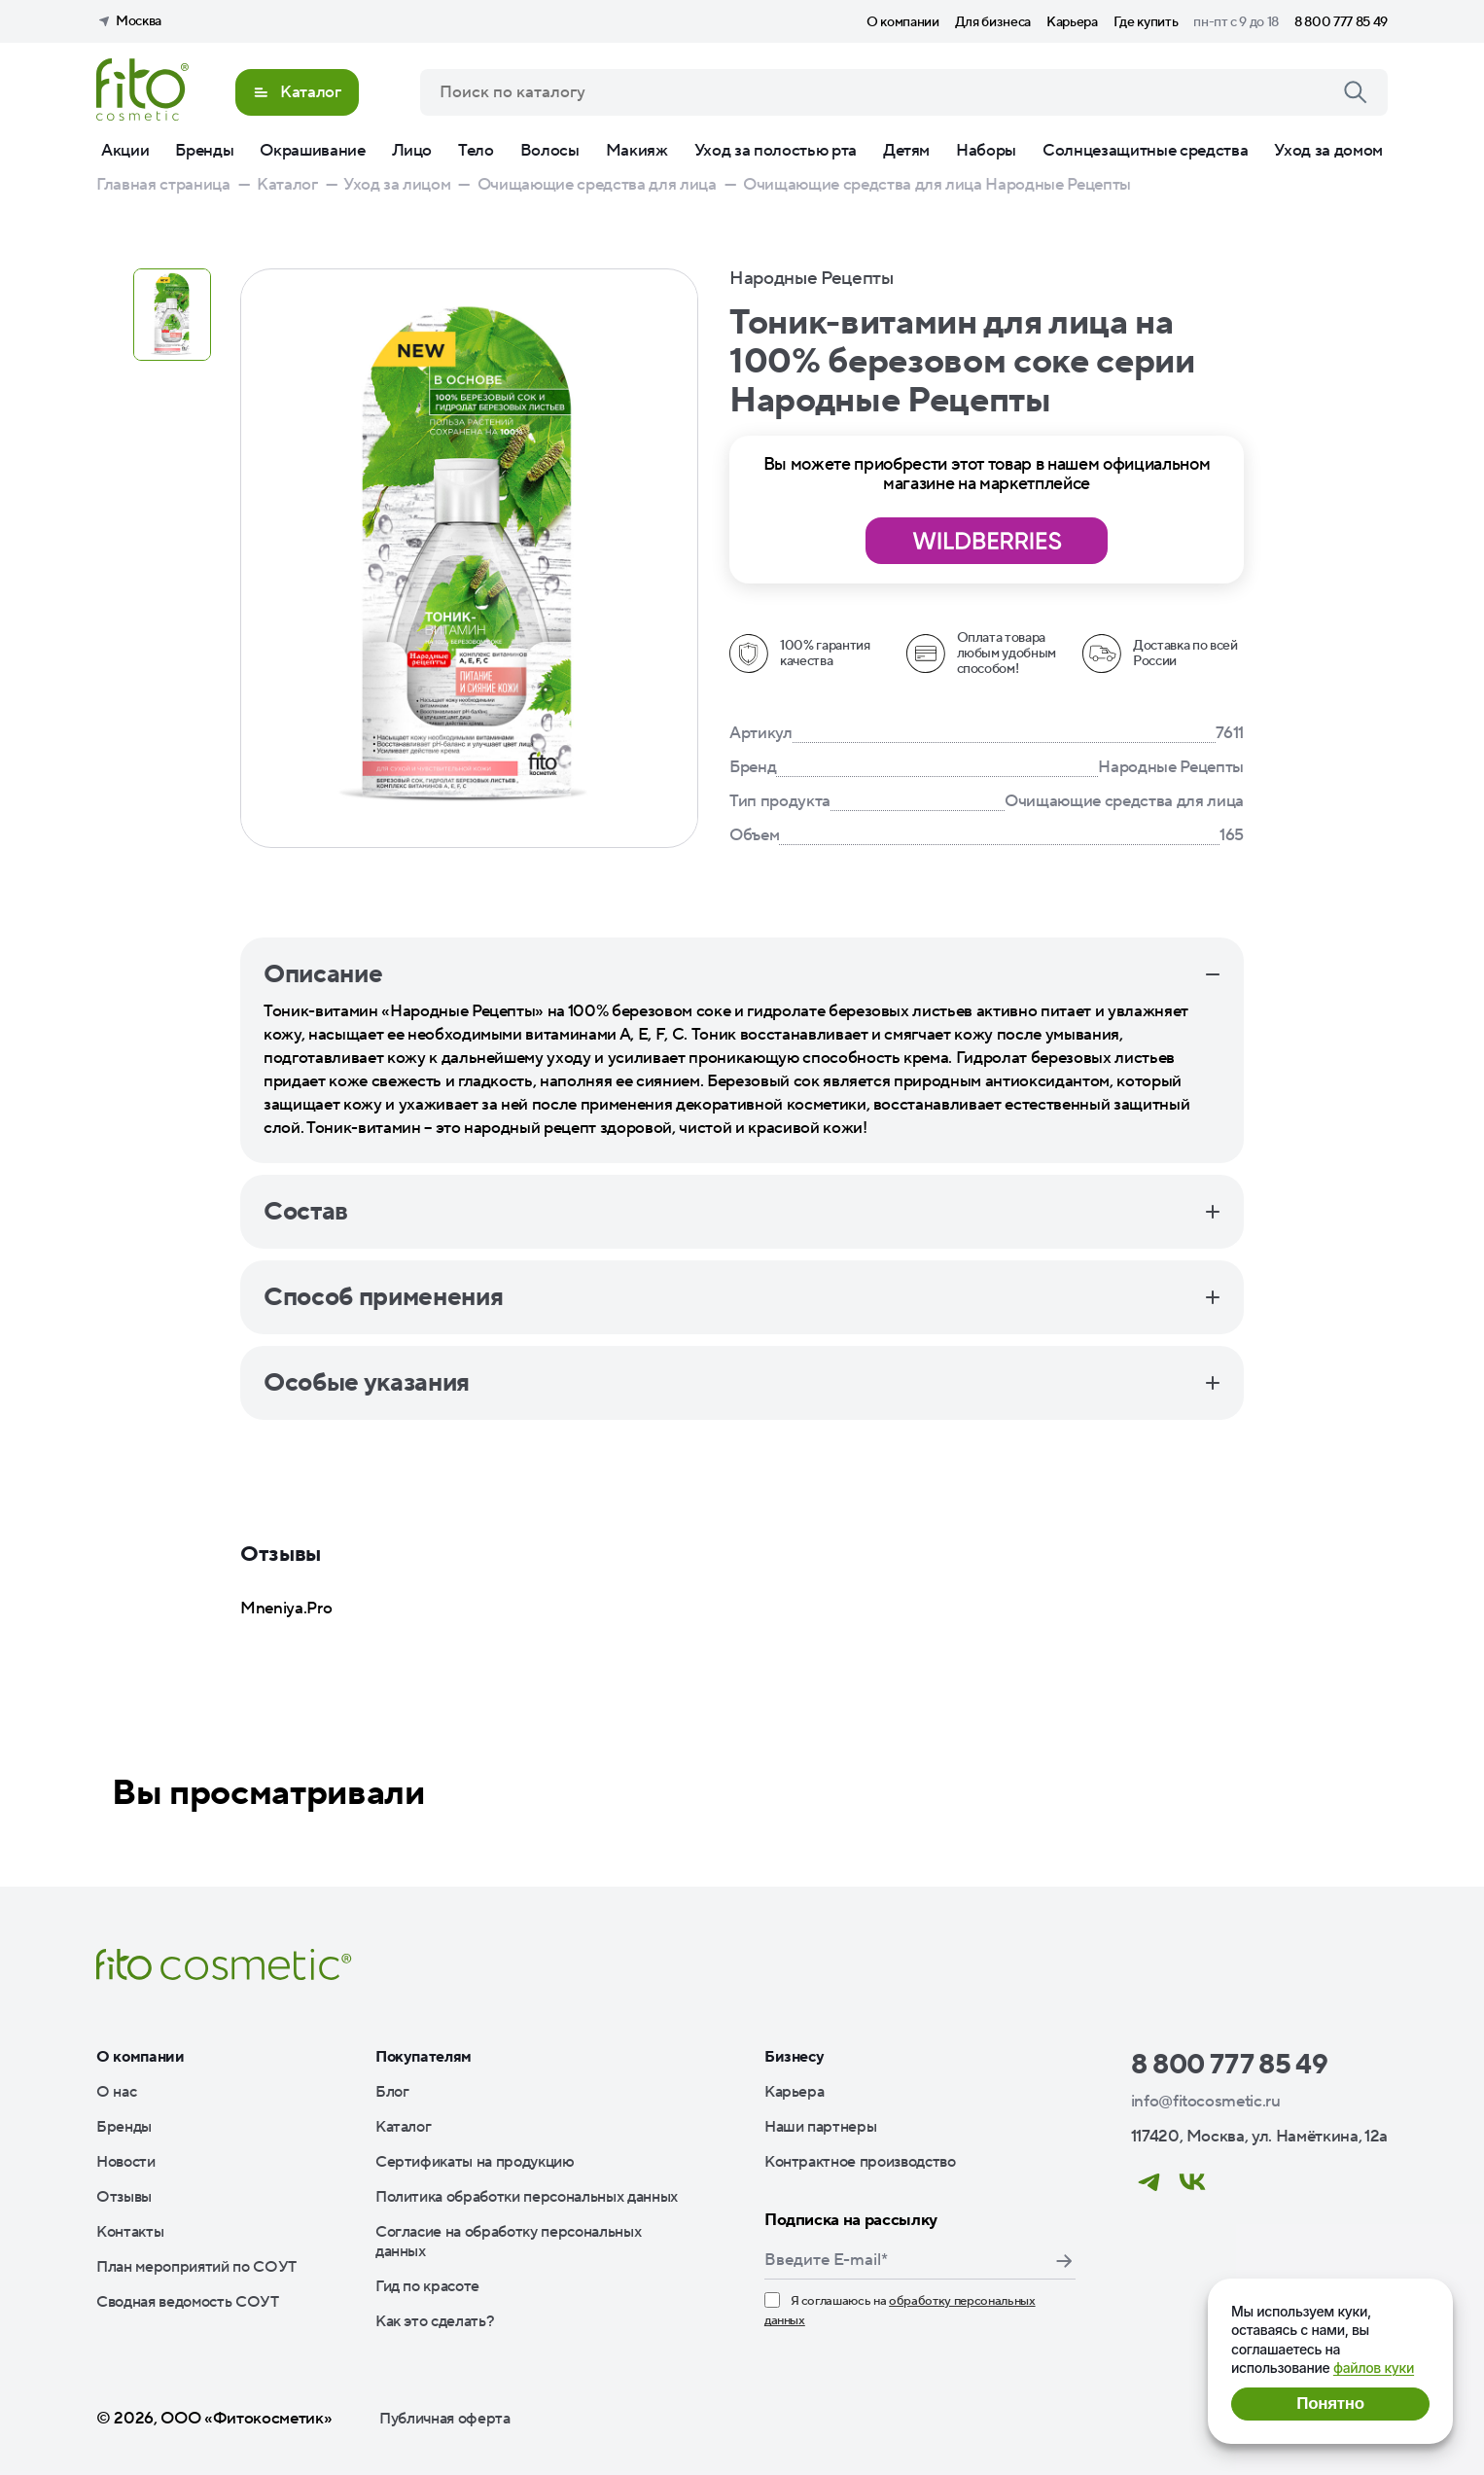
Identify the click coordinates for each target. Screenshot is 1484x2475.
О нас (116, 2092)
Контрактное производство (860, 2162)
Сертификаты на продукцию (475, 2162)
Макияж (637, 150)
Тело (476, 150)
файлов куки (1373, 2367)
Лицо (412, 150)
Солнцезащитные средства (1145, 150)
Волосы (550, 150)
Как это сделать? (435, 2321)
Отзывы (124, 2197)
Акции (125, 150)
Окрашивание (312, 150)
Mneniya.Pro (286, 1608)
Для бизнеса (993, 22)
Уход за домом (1328, 150)
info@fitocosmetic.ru (1206, 2101)
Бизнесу (794, 2057)
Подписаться (1064, 2261)
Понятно (1329, 2403)
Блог (392, 2092)
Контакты (129, 2232)
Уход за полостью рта (775, 150)
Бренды (204, 150)
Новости (126, 2162)
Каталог (403, 2127)
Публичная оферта (445, 2418)
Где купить (1146, 22)
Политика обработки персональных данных (526, 2197)
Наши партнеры (820, 2127)
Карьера (1072, 22)
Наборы (986, 150)
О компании (902, 22)
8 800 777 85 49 (1341, 22)
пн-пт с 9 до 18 (1236, 22)
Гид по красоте (427, 2286)
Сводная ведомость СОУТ (187, 2302)
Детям (906, 150)
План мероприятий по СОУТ (196, 2267)
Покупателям (423, 2057)
